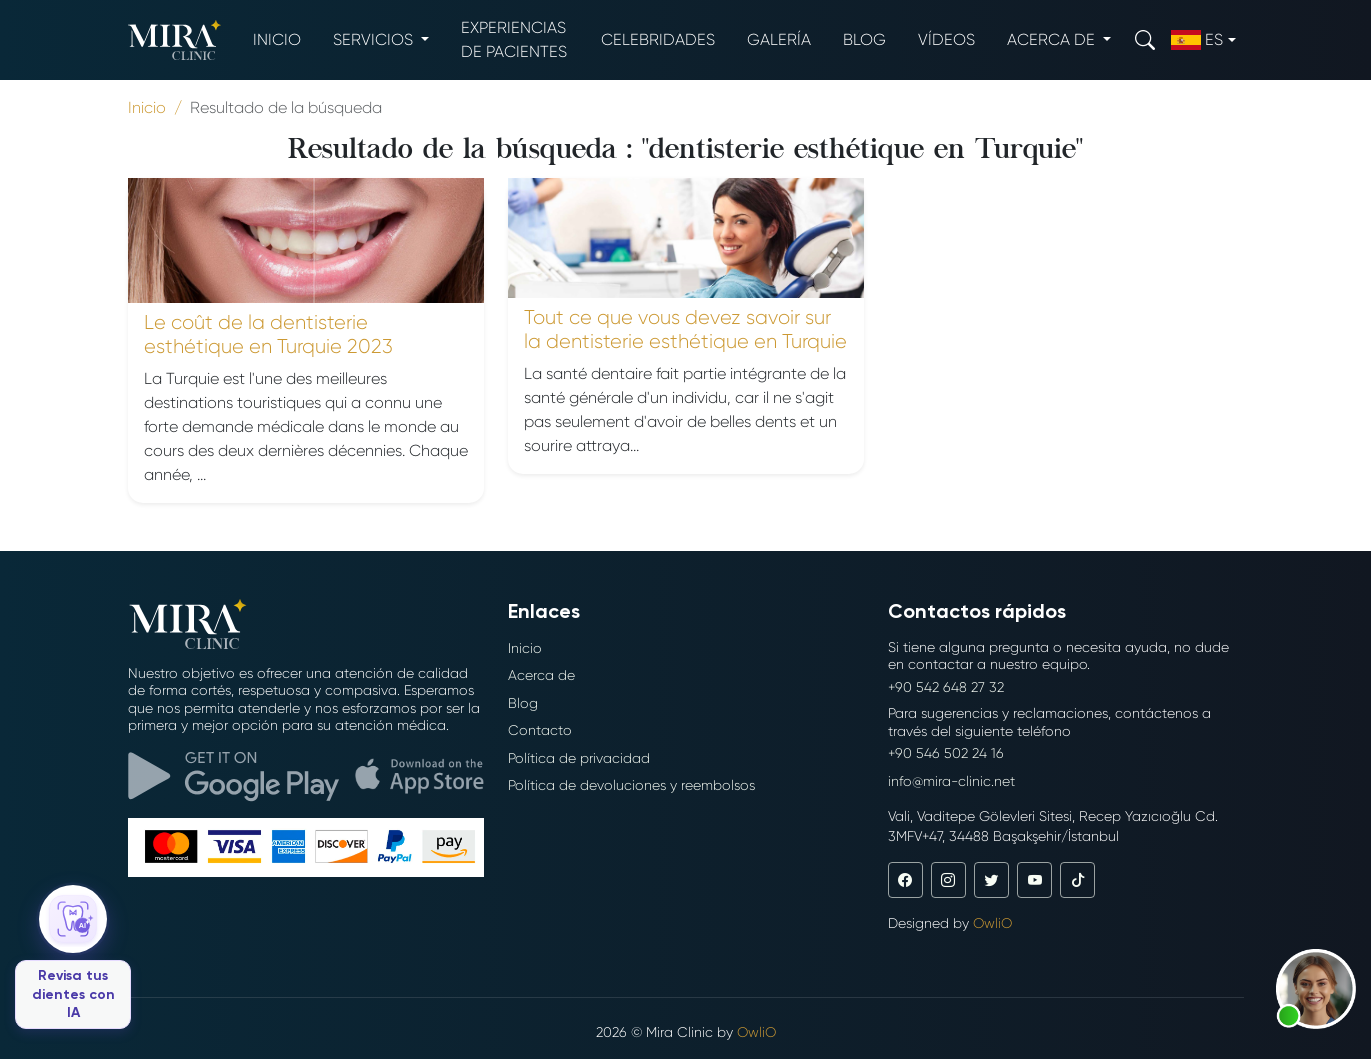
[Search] (1145, 39)
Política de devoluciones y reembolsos (631, 785)
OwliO (992, 923)
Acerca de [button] (1053, 39)
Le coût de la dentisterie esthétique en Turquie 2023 (268, 334)
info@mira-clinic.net (951, 781)
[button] (1316, 989)
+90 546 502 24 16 (946, 753)
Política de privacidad (579, 758)
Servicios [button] (375, 39)
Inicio (277, 39)
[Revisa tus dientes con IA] (73, 957)
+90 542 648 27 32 (946, 687)
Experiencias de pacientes (514, 39)
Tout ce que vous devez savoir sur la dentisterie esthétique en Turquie (685, 329)
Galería (779, 39)
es (1197, 40)
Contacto (540, 730)
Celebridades (658, 39)
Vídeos (946, 39)
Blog (864, 39)
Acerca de (541, 675)
